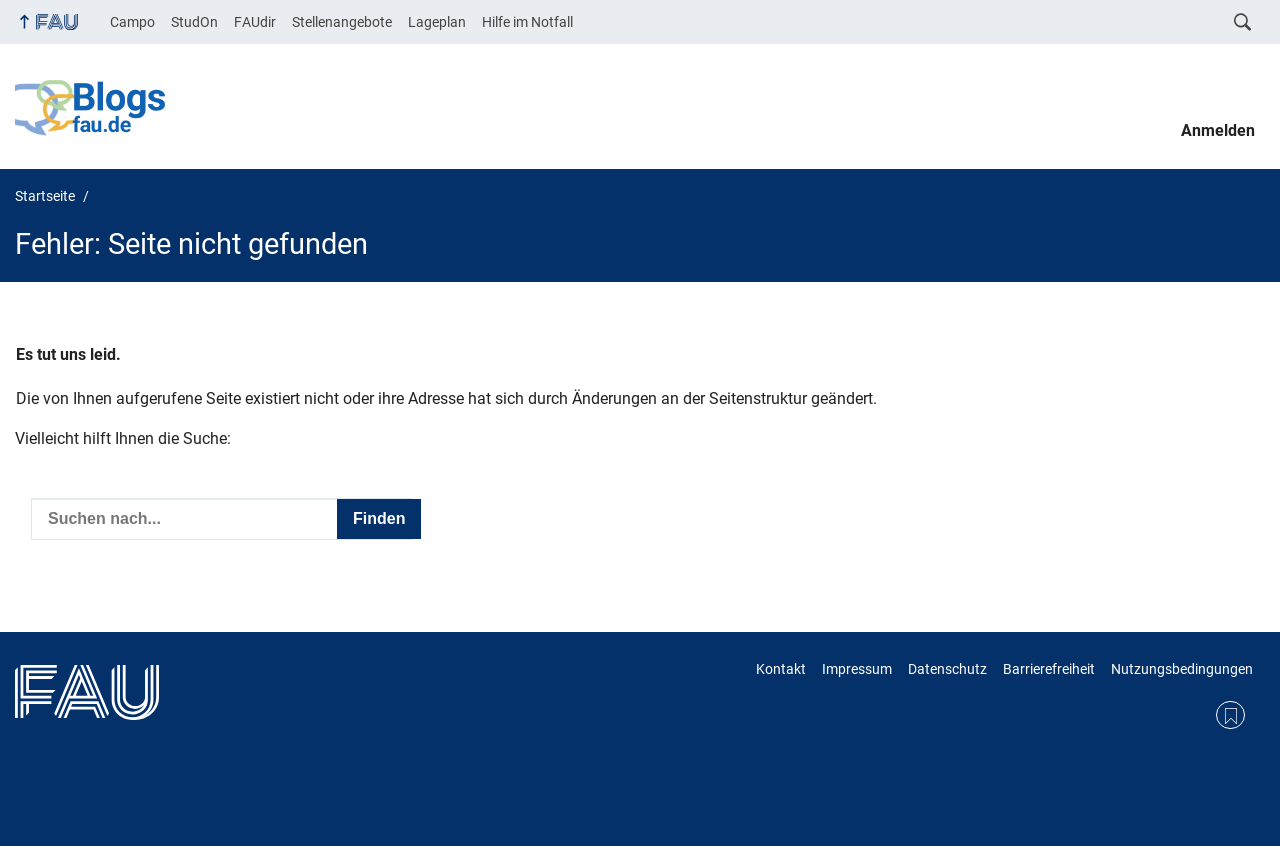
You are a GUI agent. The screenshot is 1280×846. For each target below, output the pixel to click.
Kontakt (781, 669)
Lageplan (437, 22)
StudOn (194, 22)
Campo (132, 22)
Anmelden (1218, 130)
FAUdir (255, 22)
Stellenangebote (342, 22)
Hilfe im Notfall (527, 22)
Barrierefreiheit (1049, 669)
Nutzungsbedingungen (1182, 669)
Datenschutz (947, 669)
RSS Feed (1230, 715)
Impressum (857, 669)
